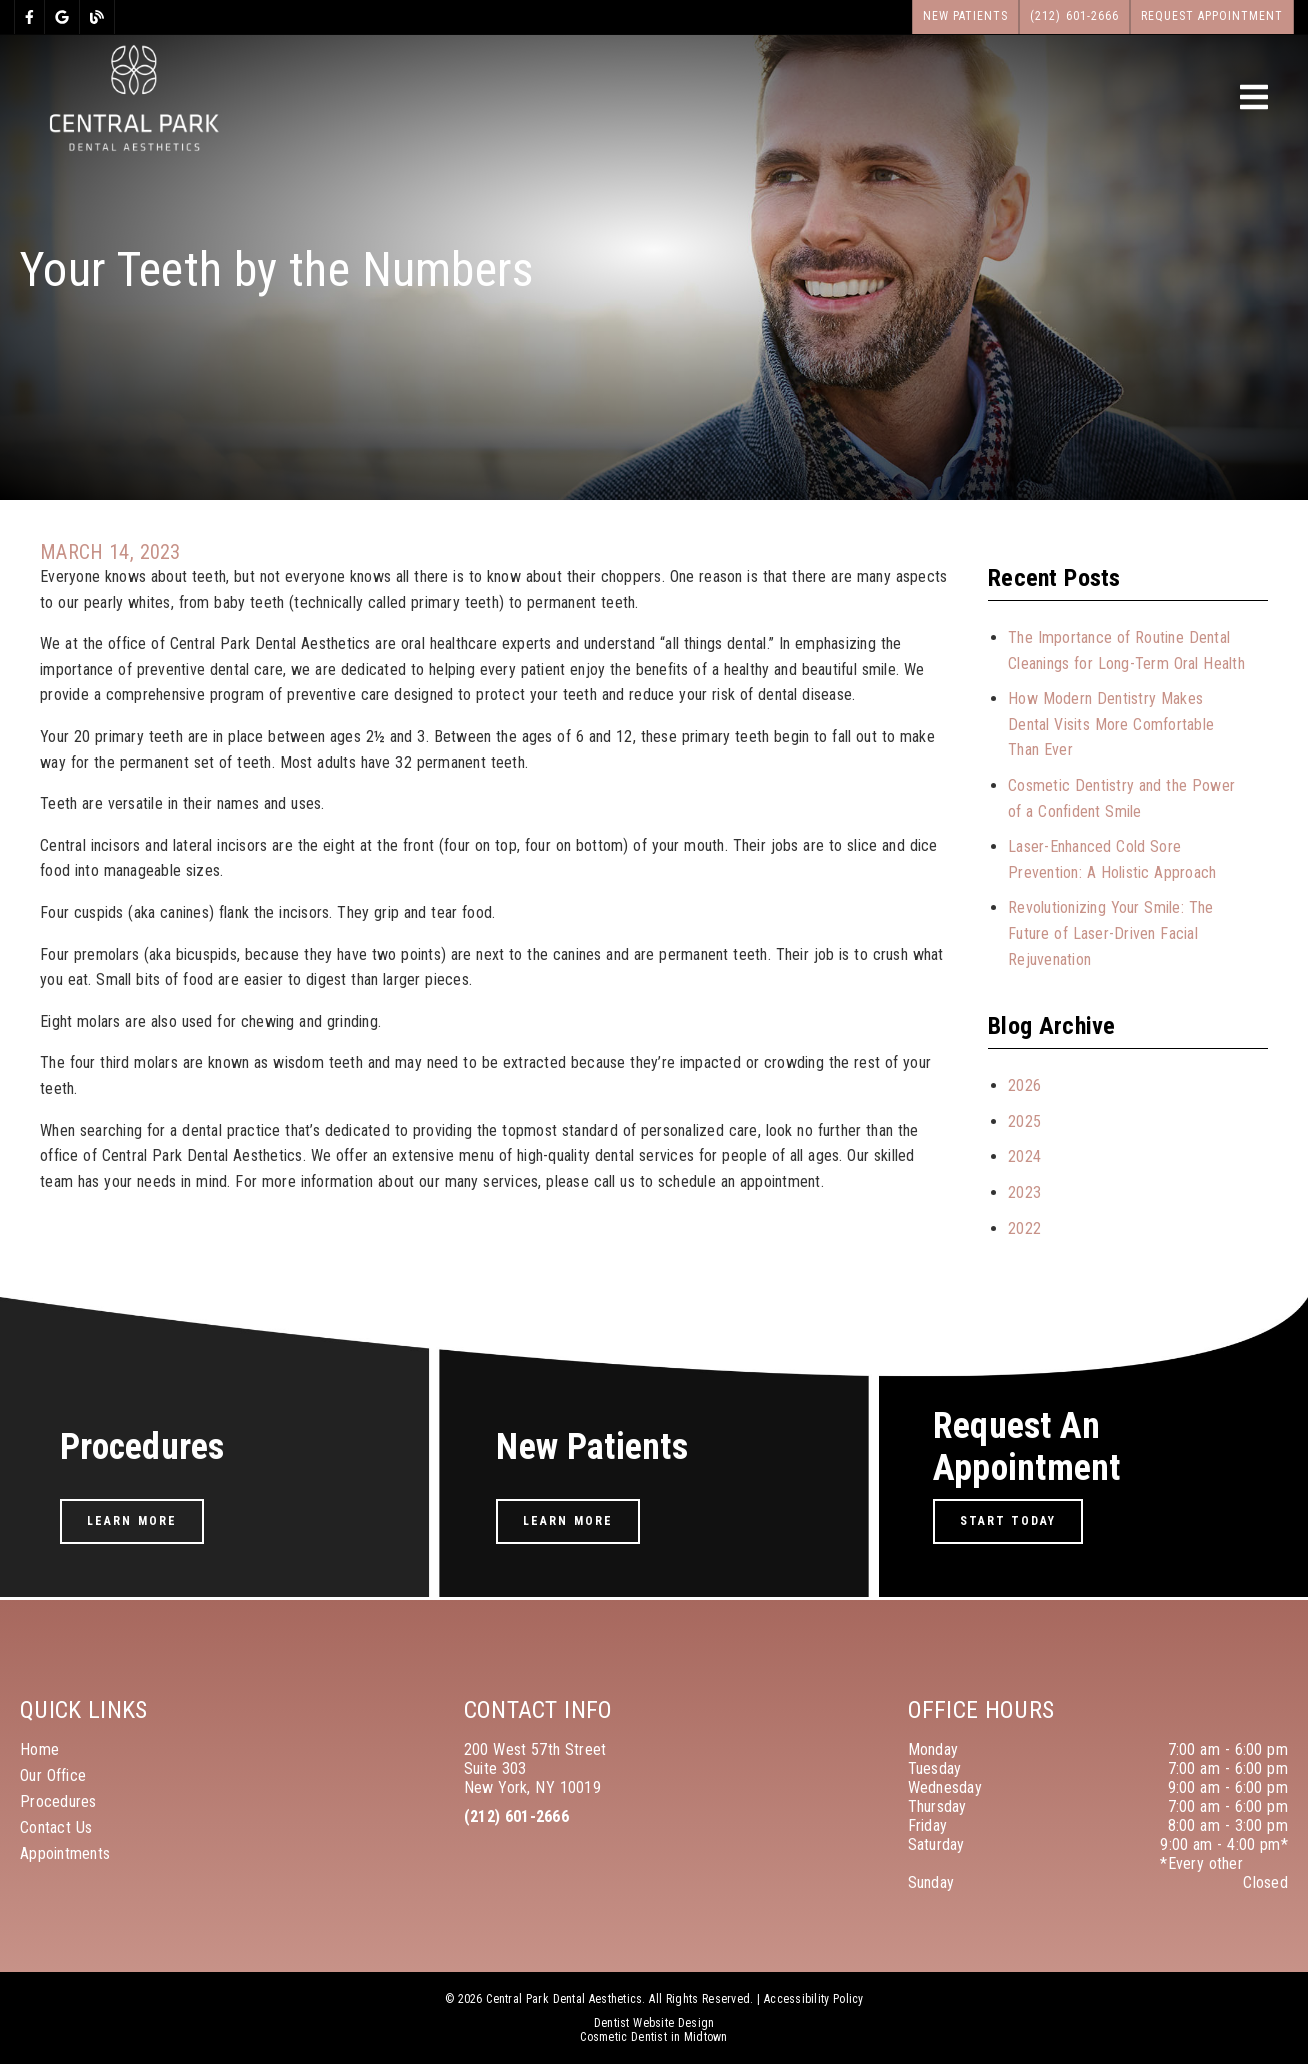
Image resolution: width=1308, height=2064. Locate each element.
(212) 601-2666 (516, 1816)
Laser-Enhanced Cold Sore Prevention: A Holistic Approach (1112, 859)
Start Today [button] (1008, 1521)
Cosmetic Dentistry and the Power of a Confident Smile (1121, 798)
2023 (1024, 1192)
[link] (29, 17)
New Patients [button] (966, 16)
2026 (1024, 1085)
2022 (1024, 1228)
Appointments (65, 1853)
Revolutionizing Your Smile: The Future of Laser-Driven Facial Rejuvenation (1110, 933)
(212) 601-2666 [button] (1074, 16)
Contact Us (56, 1827)
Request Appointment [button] (1212, 16)
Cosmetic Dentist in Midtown (653, 2037)
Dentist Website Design (654, 2023)
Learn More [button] (132, 1521)
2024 (1024, 1156)
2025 (1024, 1121)
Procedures (58, 1801)
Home (39, 1749)
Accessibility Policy (814, 1999)
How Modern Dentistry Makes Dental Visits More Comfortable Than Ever (1111, 724)
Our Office (53, 1775)
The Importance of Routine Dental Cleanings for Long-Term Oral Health (1126, 650)
